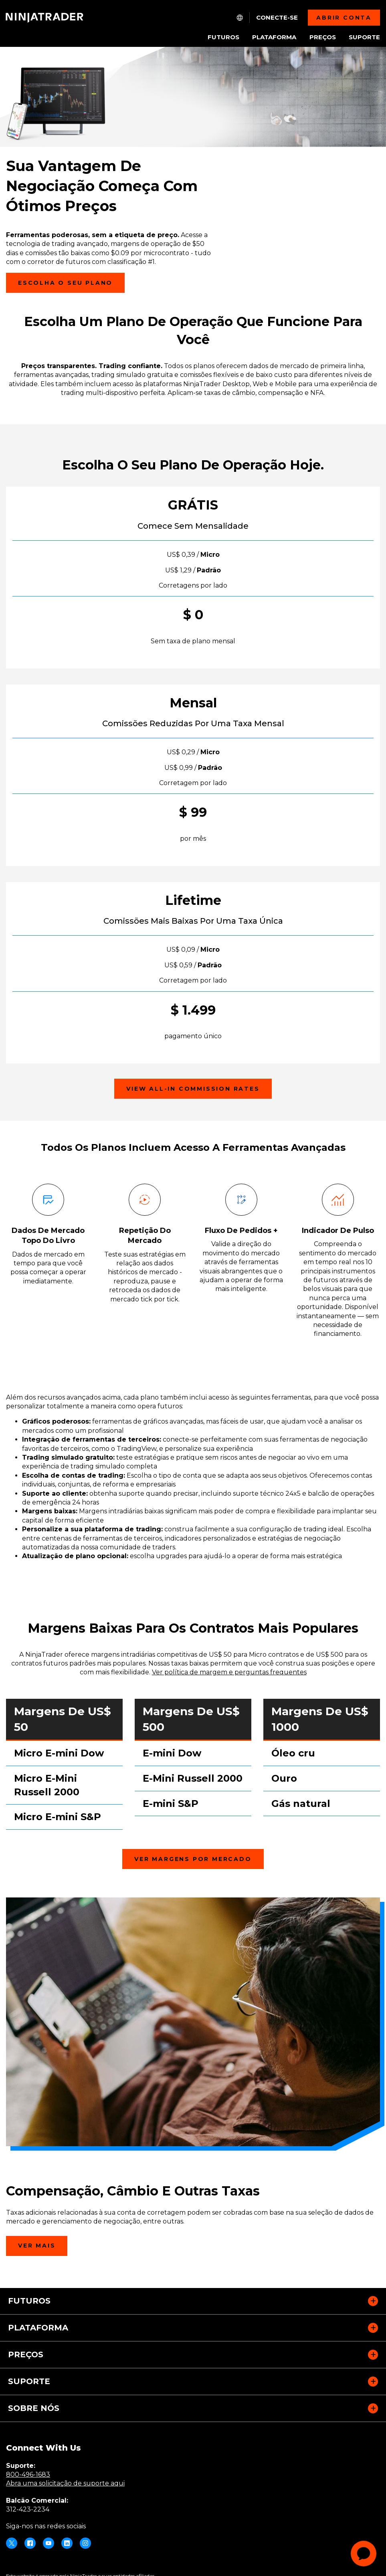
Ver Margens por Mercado (196, 1862)
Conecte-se (277, 17)
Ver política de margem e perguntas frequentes (229, 1672)
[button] (193, 2301)
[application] (363, 2553)
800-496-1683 (28, 2474)
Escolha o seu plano (71, 286)
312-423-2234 (27, 2509)
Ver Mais (36, 2245)
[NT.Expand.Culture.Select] (239, 17)
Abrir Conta (344, 17)
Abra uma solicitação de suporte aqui (65, 2483)
